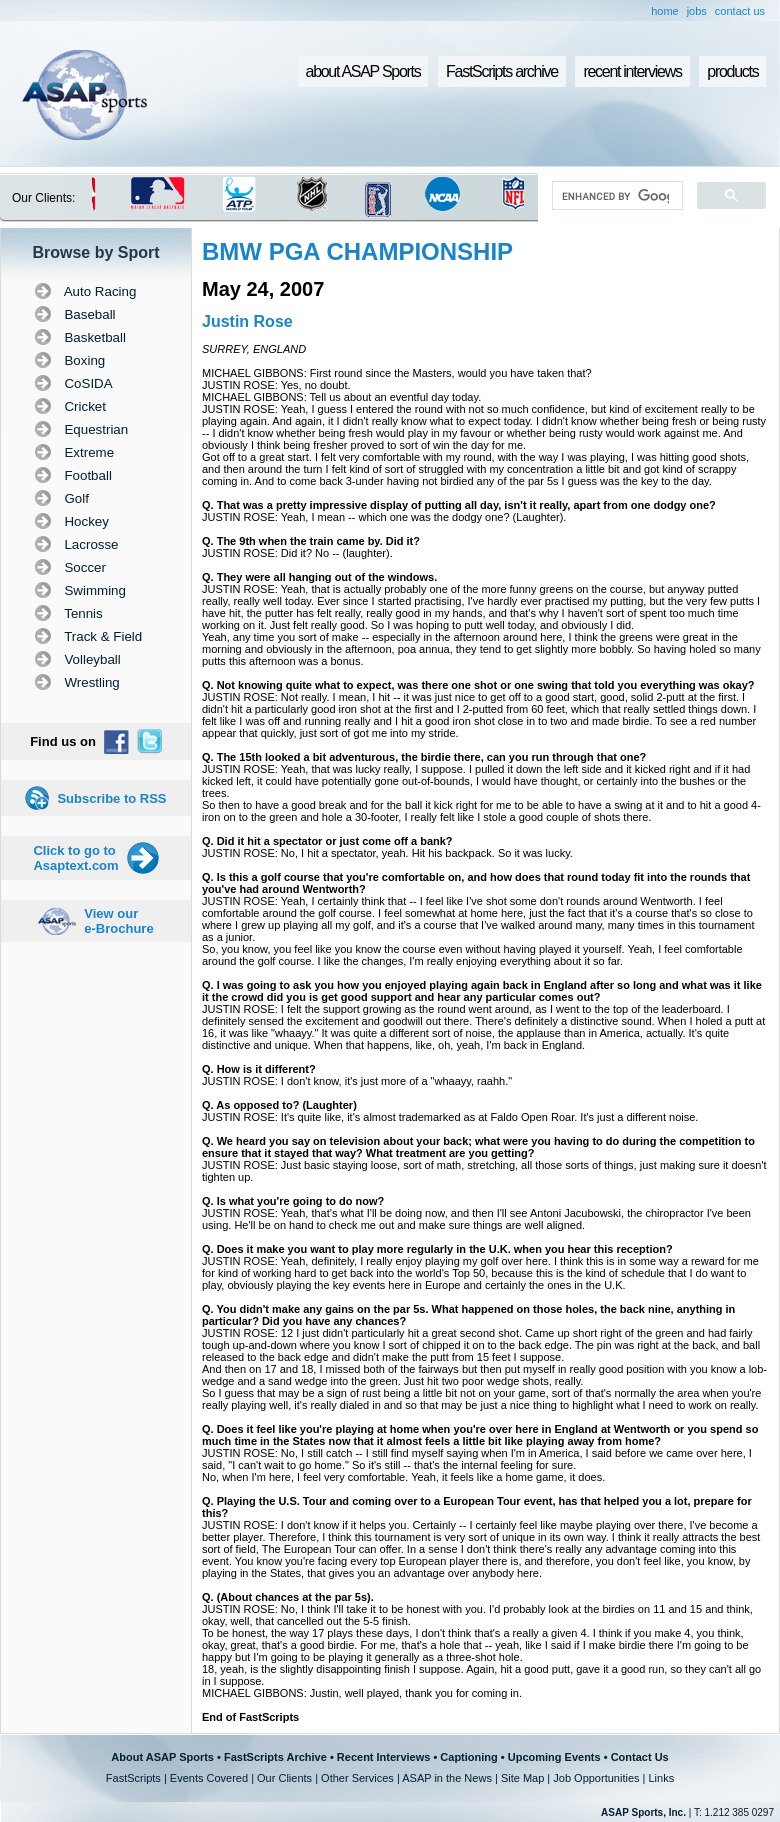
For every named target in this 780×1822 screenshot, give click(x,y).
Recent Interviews (384, 1757)
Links (661, 1778)
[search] (615, 196)
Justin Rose (247, 321)
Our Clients (284, 1778)
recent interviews (632, 71)
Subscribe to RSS (111, 798)
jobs (697, 11)
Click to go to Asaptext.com (75, 858)
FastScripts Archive (275, 1757)
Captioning (468, 1757)
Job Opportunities (596, 1778)
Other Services (357, 1778)
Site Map (522, 1778)
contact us (740, 11)
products (732, 71)
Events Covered (209, 1778)
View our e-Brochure (118, 921)
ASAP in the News (447, 1778)
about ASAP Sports (363, 71)
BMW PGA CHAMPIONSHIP (357, 251)
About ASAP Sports (162, 1757)
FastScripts (133, 1778)
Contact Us (640, 1757)
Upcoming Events (554, 1757)
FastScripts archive (502, 71)
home (665, 11)
